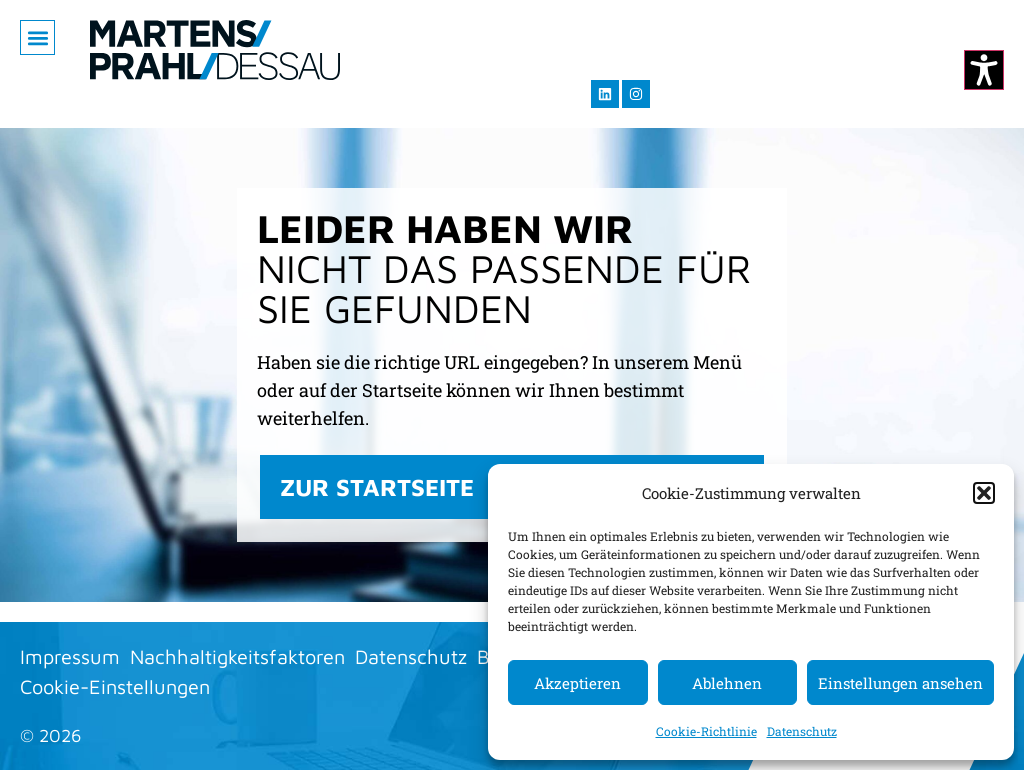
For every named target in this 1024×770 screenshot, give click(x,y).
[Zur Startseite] (215, 50)
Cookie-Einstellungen (115, 686)
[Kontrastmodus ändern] (984, 70)
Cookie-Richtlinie (706, 731)
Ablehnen (727, 683)
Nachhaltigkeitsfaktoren (237, 656)
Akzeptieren (577, 683)
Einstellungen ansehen (900, 683)
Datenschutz (802, 731)
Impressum (70, 656)
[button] (984, 493)
